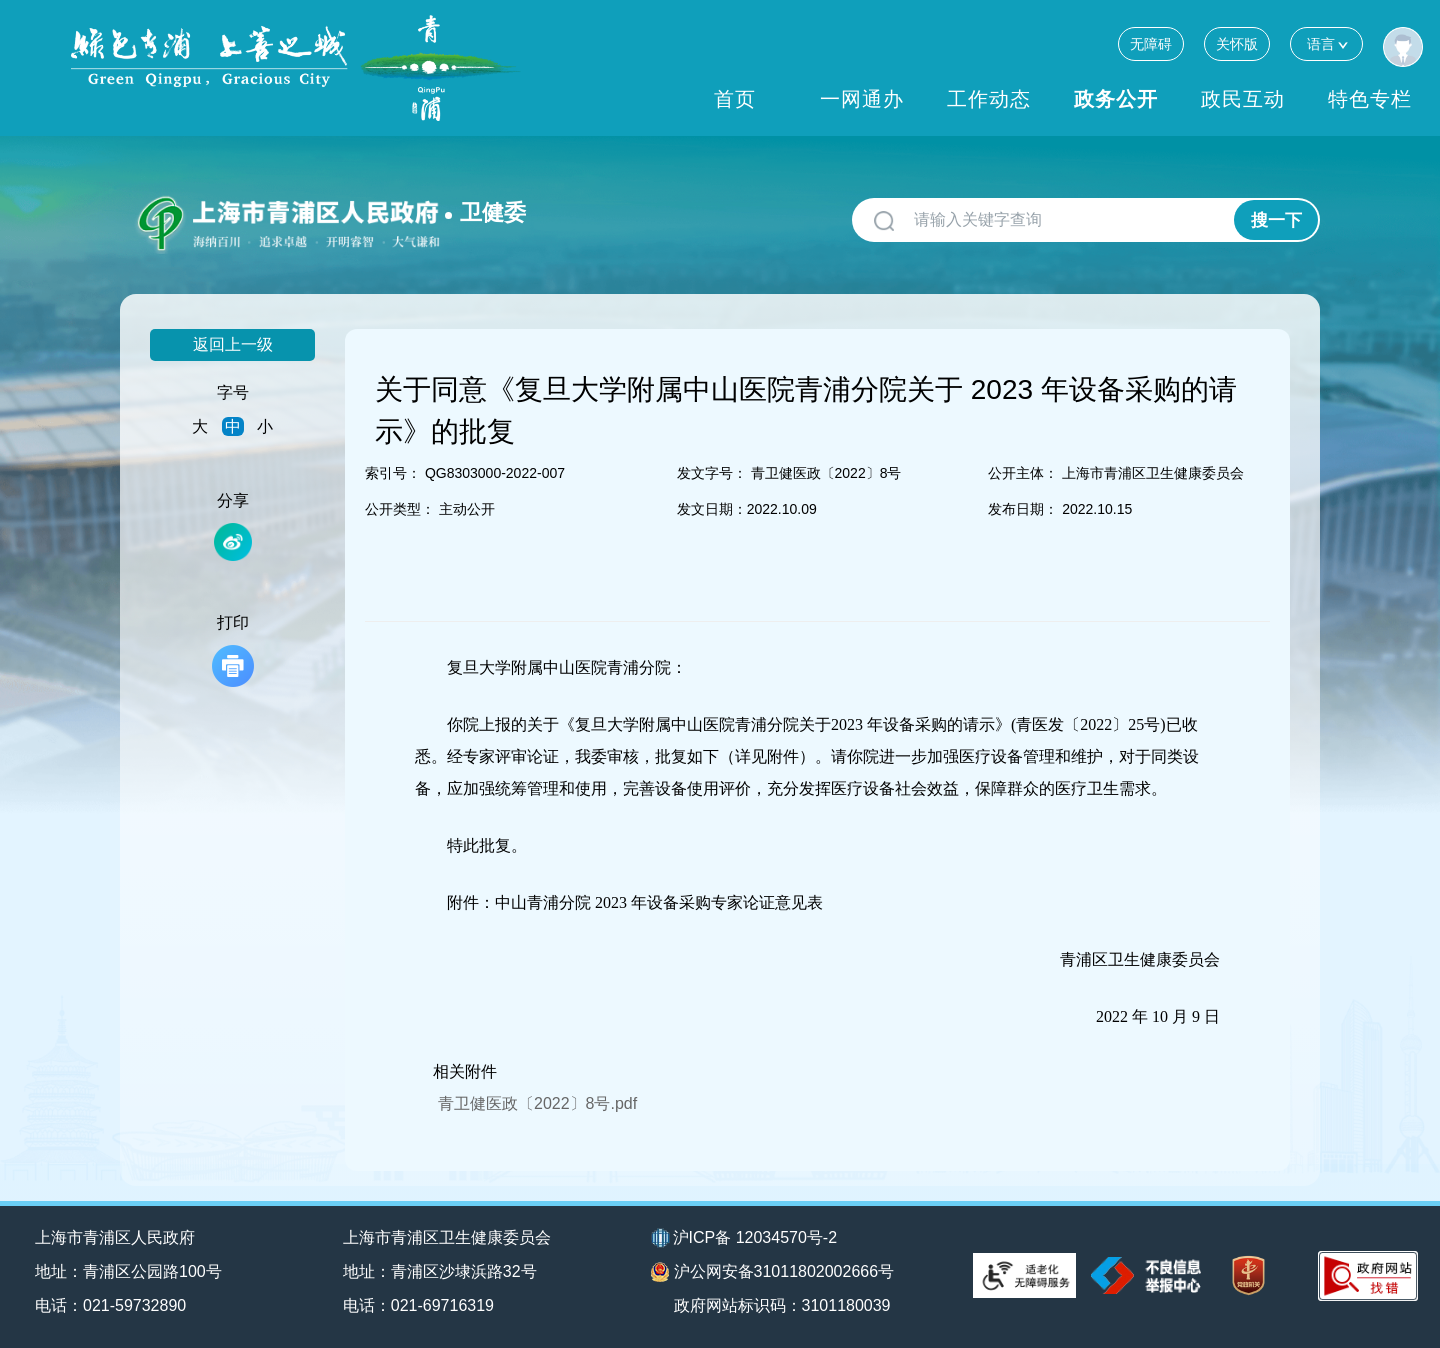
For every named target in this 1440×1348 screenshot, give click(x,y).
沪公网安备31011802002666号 (773, 1272)
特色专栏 (1370, 99)
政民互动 (1243, 99)
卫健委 (493, 212)
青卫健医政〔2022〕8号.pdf (537, 1103)
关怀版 (1237, 44)
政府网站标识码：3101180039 (782, 1305)
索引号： (393, 473)
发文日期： (712, 509)
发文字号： (712, 473)
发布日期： (1023, 509)
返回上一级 (233, 344)
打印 (233, 650)
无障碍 (1151, 44)
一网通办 (862, 99)
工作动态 (989, 99)
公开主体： (1023, 473)
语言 (1326, 43)
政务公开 (1116, 99)
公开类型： (400, 509)
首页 (735, 99)
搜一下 (1276, 220)
